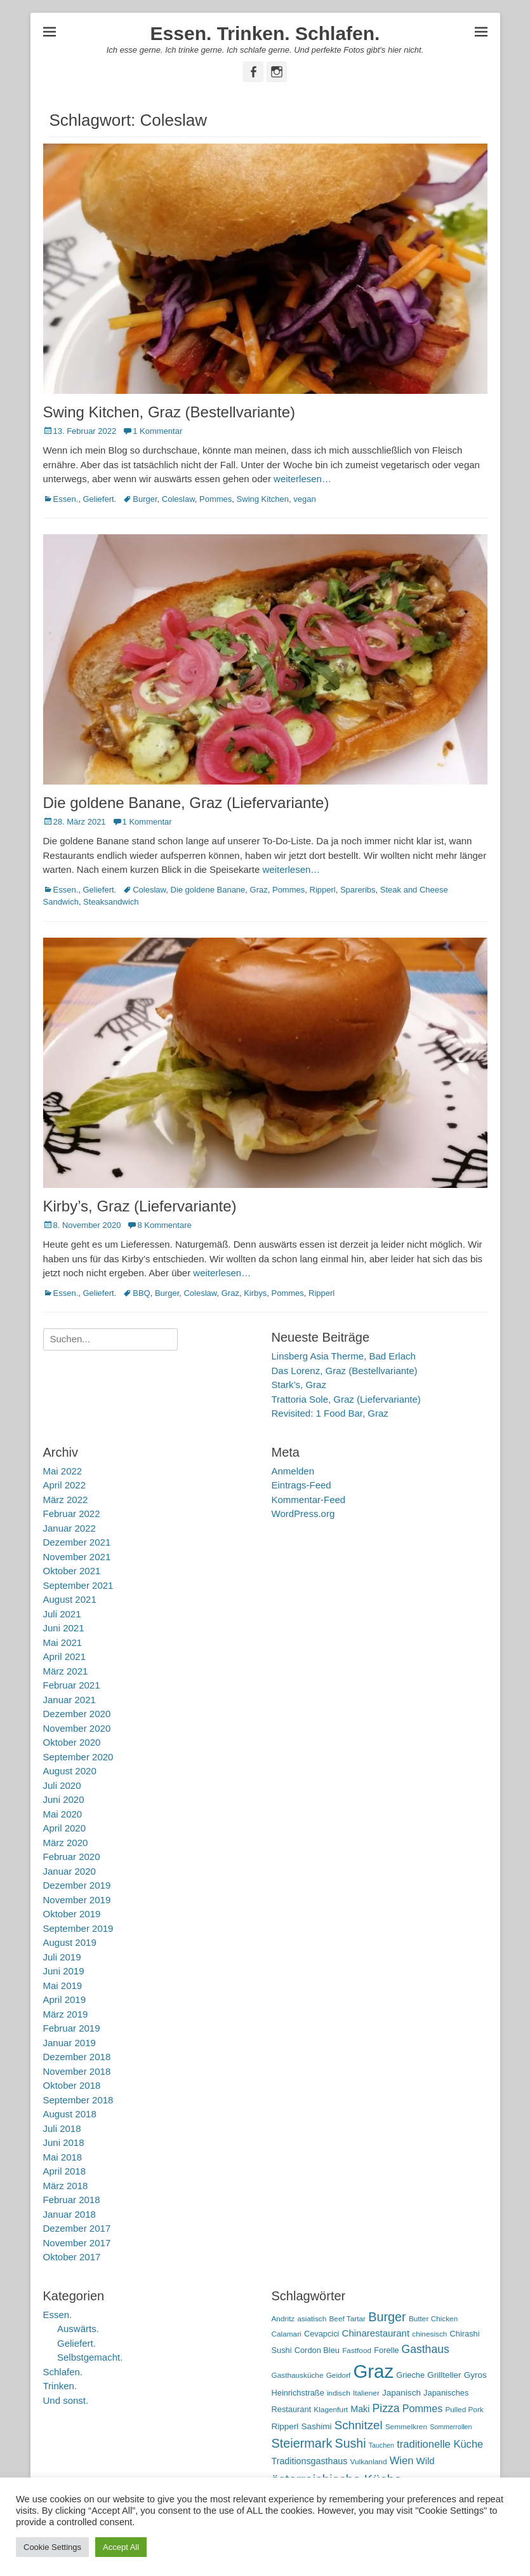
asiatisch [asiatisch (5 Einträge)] (311, 2318)
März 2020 (65, 1842)
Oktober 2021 (72, 1570)
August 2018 (69, 2113)
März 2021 (65, 1671)
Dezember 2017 (77, 2228)
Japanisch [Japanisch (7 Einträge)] (401, 2392)
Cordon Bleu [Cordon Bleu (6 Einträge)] (317, 2350)
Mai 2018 (63, 2157)
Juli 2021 (62, 1613)
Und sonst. (66, 2400)
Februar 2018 (71, 2199)
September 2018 (78, 2099)
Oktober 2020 (72, 1742)
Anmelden (293, 1471)
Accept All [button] (121, 2547)
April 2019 (64, 1999)
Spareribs (358, 889)
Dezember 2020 (77, 1713)
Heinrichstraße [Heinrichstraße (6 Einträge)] (298, 2392)
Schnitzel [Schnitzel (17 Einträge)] (359, 2425)
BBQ (141, 1293)
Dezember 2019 (77, 1885)
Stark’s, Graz (299, 1384)
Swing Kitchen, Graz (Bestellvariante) (169, 412)
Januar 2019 (69, 2042)
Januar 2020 (69, 1871)
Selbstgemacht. (90, 2357)
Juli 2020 (62, 1785)
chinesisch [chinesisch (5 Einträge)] (429, 2334)
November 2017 (77, 2242)
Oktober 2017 (72, 2256)
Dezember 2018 (77, 2056)
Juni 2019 (63, 1971)
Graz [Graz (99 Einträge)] (374, 2371)
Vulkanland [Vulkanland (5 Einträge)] (368, 2461)
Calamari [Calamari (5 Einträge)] (286, 2334)
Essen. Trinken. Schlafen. (265, 33)
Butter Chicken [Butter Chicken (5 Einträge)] (433, 2318)
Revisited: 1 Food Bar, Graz (330, 1413)
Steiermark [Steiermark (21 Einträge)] (302, 2443)
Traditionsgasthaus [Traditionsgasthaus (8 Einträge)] (310, 2461)
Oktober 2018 (72, 2085)
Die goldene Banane (208, 889)
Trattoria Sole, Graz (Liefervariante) (346, 1399)
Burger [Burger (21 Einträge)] (387, 2317)
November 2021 (77, 1556)
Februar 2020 (71, 1856)
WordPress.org (303, 1513)
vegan (304, 499)
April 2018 (64, 2171)
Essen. (66, 499)
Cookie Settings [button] (52, 2547)
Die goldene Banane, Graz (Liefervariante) (186, 802)
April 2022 (64, 1485)
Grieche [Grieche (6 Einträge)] (410, 2375)
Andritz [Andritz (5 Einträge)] (283, 2318)
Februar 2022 (71, 1513)
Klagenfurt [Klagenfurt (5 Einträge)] (331, 2409)
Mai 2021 (63, 1642)
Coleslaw (178, 499)
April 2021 (64, 1656)
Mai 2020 (63, 1814)
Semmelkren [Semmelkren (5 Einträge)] (406, 2426)
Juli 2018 (62, 2128)
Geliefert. (99, 499)
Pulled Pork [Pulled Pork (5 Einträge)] (464, 2409)
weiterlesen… (302, 478)
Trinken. (60, 2385)
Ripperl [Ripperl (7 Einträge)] (285, 2426)
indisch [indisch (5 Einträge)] (338, 2393)
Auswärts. (78, 2328)
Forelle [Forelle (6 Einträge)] (386, 2350)
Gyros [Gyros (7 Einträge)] (475, 2375)
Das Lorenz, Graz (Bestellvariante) (345, 1370)
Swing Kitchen (263, 499)
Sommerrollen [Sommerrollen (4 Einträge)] (451, 2427)
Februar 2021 (71, 1685)
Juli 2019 (62, 1957)
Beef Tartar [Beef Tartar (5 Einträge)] (347, 2318)
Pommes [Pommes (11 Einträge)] (422, 2408)
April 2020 (64, 1828)
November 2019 (77, 1899)
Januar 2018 (69, 2214)
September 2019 (78, 1928)
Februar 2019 (71, 2028)
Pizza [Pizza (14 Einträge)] (386, 2408)
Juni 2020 (63, 1799)
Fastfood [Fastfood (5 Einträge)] (356, 2350)
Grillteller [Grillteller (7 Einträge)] (444, 2375)
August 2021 (69, 1599)
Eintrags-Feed (301, 1485)
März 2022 (65, 1499)
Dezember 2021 (77, 1542)
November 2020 (77, 1728)
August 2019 (69, 1942)
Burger (145, 499)
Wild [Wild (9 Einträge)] (425, 2460)
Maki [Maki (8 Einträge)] (359, 2409)
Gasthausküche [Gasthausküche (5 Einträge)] (298, 2375)
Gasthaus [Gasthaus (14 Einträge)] (425, 2349)
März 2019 (65, 2014)
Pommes (215, 499)
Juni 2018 (63, 2142)
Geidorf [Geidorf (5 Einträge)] (338, 2375)
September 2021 (78, 1585)
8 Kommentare (164, 1225)
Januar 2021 (69, 1699)
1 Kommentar (157, 431)
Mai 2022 (63, 1471)
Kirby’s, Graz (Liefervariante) (140, 1206)
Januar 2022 (69, 1528)
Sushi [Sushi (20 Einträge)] (350, 2443)
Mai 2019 (63, 1985)
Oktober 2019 (72, 1913)
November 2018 (77, 2071)
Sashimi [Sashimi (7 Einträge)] (316, 2426)
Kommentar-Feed (309, 1499)
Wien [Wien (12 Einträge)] (402, 2461)
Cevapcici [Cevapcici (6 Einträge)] (322, 2333)
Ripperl (323, 889)
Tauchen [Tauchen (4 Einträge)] (381, 2445)
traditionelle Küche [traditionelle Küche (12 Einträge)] (440, 2444)
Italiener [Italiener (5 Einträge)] (366, 2393)
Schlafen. (63, 2371)
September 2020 (78, 1756)
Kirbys (255, 1293)
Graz (259, 889)
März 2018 (65, 2185)
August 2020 (69, 1770)
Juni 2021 (63, 1627)
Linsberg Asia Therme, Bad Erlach (344, 1356)
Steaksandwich (110, 902)
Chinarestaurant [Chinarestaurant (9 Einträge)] (376, 2333)
